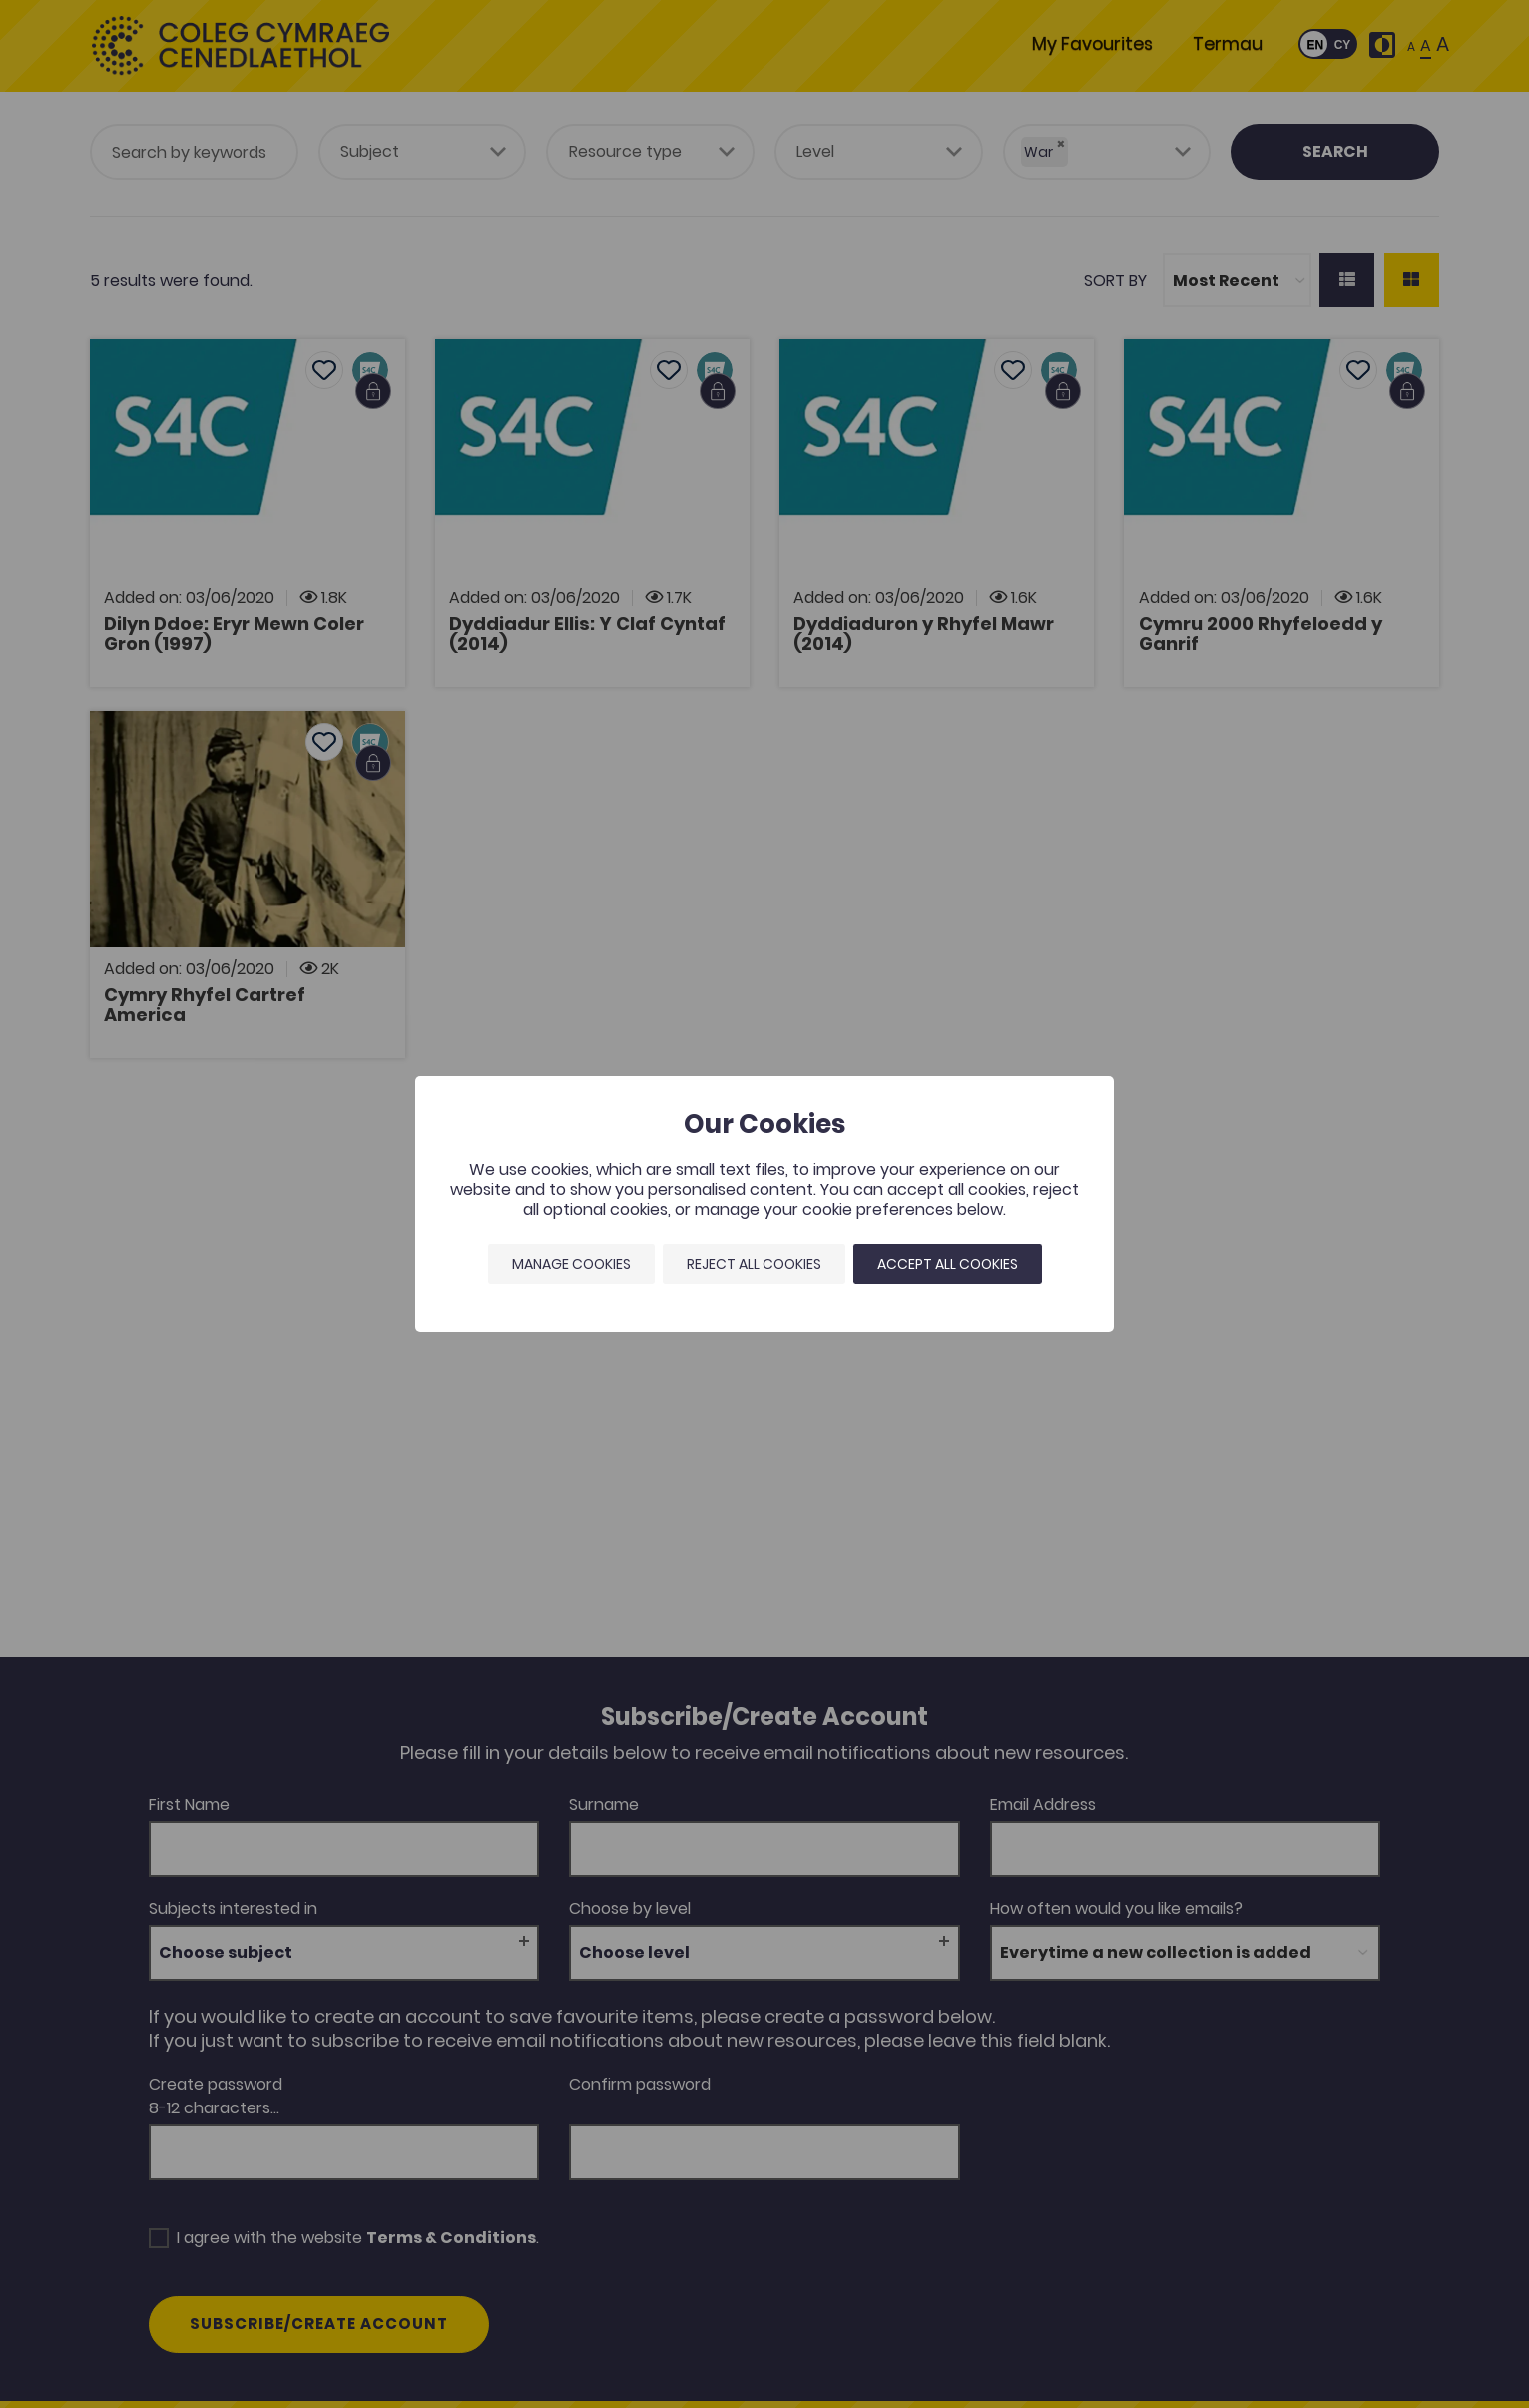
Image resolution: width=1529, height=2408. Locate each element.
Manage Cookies (571, 1264)
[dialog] (764, 1204)
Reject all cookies (754, 1264)
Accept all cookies (947, 1264)
